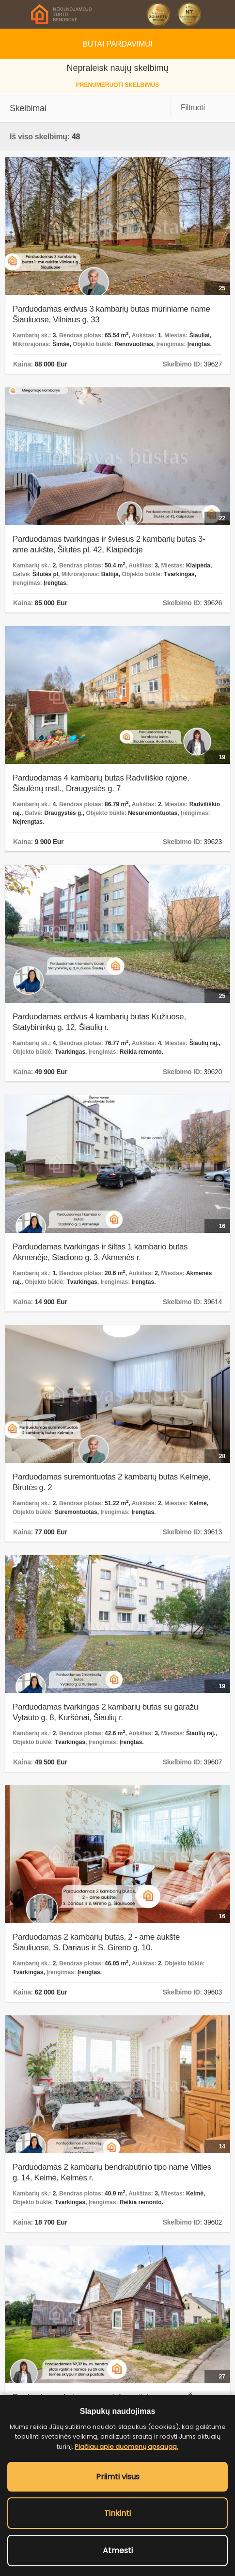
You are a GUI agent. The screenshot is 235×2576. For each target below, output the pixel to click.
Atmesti (118, 2550)
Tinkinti (117, 2513)
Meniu (14, 14)
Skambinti (220, 14)
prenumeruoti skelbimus (117, 85)
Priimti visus (118, 2476)
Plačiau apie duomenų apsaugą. (126, 2446)
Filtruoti (193, 107)
